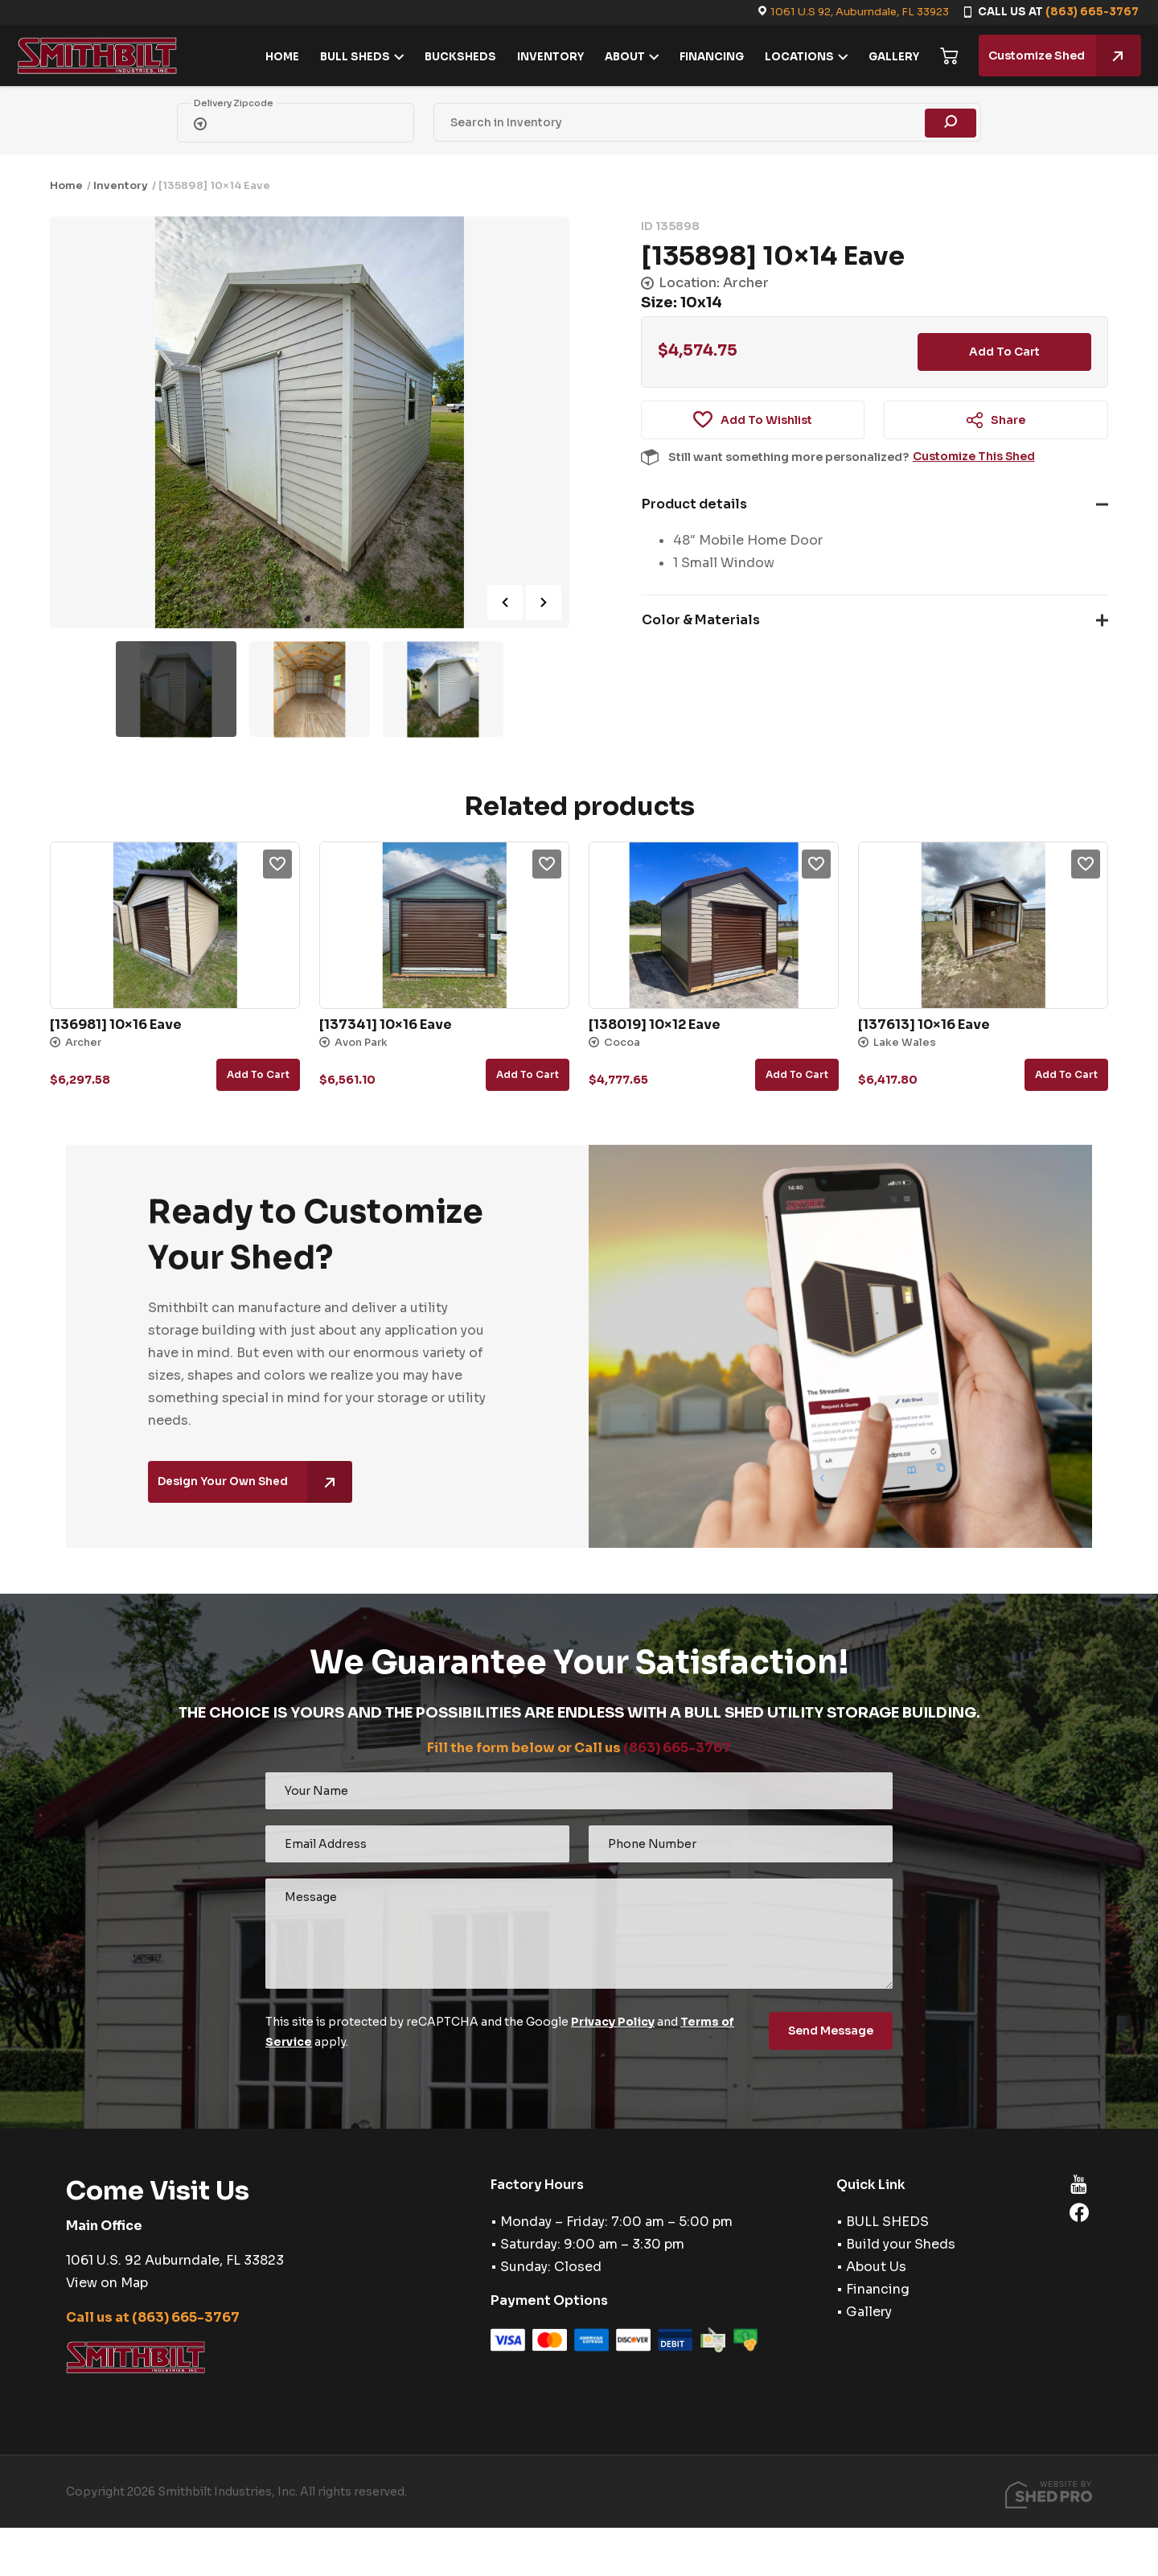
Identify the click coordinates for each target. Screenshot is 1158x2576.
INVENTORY (548, 57)
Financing (878, 2287)
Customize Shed (1062, 55)
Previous (505, 602)
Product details (694, 504)
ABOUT (622, 57)
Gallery (869, 2310)
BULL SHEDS (353, 57)
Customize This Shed (975, 458)
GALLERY (891, 57)
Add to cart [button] (258, 1074)
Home (66, 185)
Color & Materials (701, 620)
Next (543, 602)
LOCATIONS (797, 57)
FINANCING (709, 57)
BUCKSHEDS (458, 57)
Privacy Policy (613, 2021)
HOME (280, 57)
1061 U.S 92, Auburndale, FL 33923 (859, 12)
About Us (876, 2265)
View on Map (107, 2281)
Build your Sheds (900, 2242)
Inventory (120, 185)
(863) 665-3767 (1092, 12)
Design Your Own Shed (256, 1483)
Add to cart (1004, 352)
